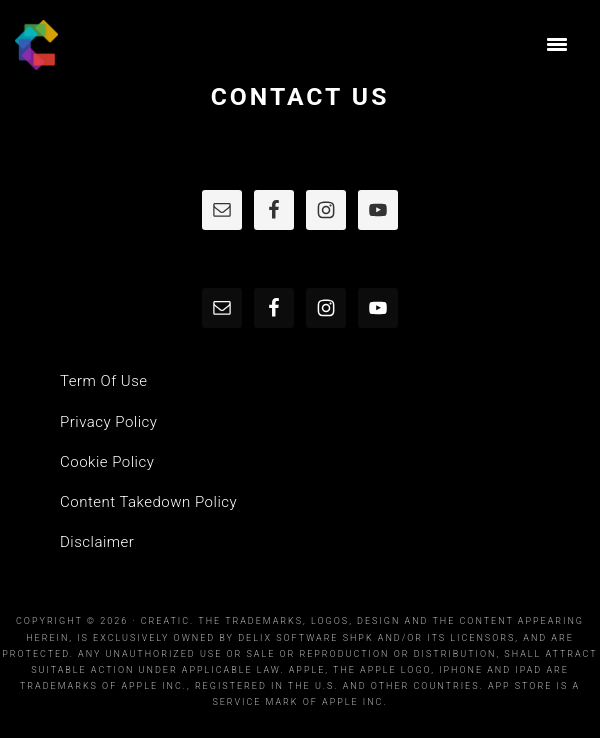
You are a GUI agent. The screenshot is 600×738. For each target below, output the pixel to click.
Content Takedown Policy (148, 502)
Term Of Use (104, 381)
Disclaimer (97, 542)
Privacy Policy (108, 422)
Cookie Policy (107, 462)
